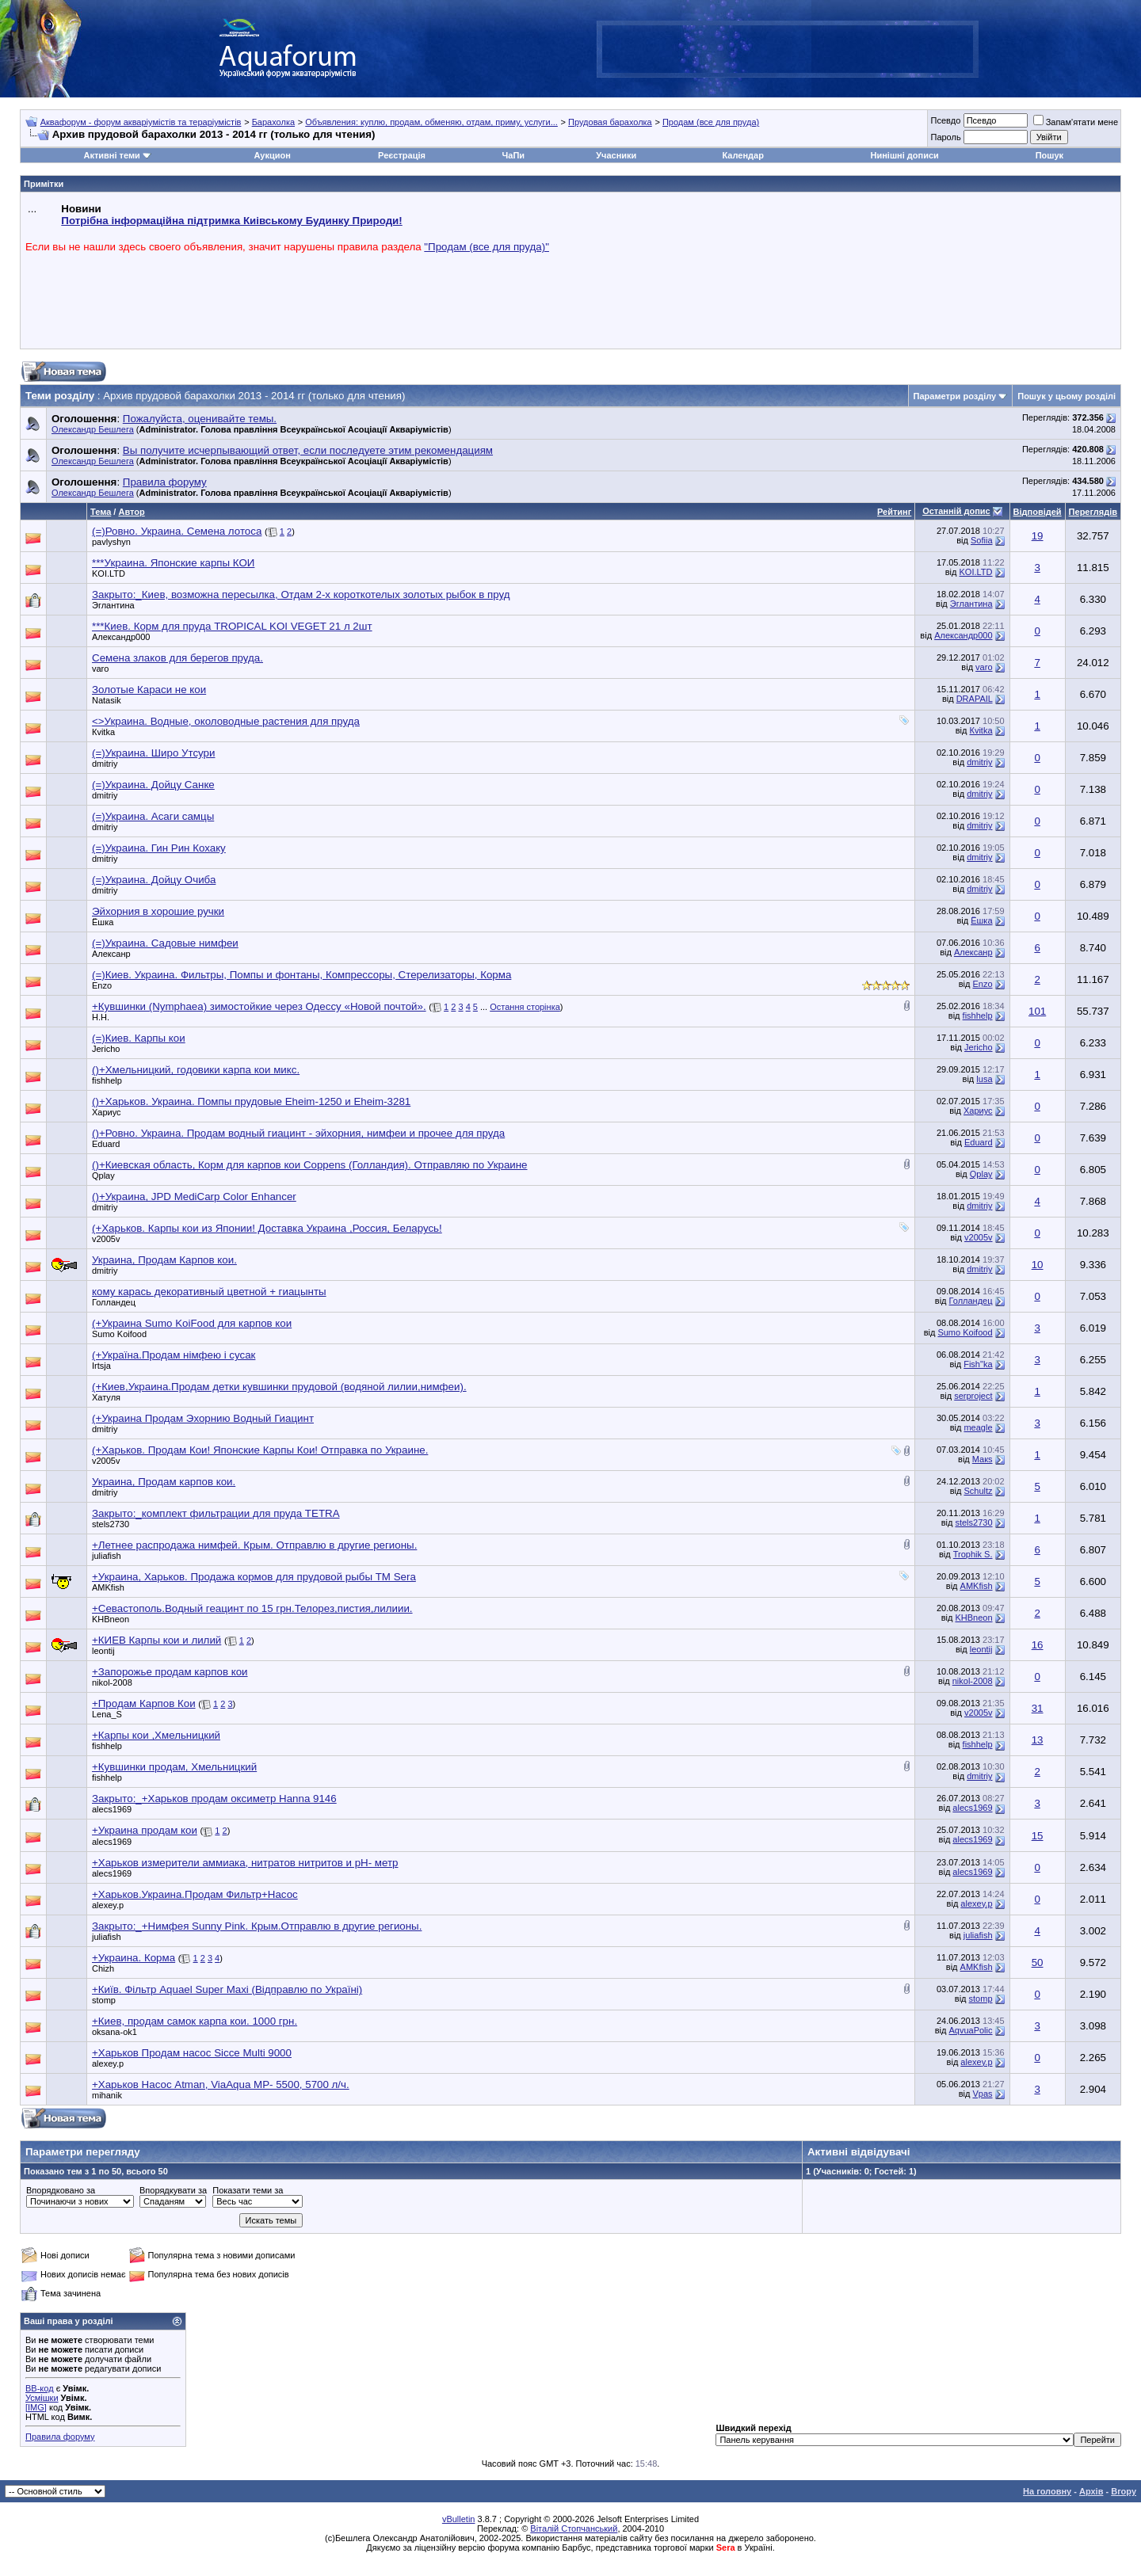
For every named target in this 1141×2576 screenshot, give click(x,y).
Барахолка (273, 122)
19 (1038, 536)
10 (1038, 1265)
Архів (1091, 2491)
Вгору (1123, 2491)
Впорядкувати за (173, 2190)
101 (1037, 1011)
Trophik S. (973, 1554)
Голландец (113, 1302)
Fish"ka (978, 1364)
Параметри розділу (955, 396)
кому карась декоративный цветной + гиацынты (209, 1292)
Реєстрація (401, 155)
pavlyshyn (111, 542)
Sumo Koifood (119, 1334)
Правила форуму (59, 2436)
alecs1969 (112, 1809)
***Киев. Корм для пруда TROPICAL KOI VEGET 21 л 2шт (232, 626)
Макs (982, 1459)
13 (1038, 1740)
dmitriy (104, 763)
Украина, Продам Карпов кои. (164, 1260)
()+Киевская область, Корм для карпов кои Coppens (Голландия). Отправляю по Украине (310, 1165)
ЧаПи (513, 155)
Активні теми (111, 155)
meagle (978, 1427)
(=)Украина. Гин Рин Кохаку (159, 848)
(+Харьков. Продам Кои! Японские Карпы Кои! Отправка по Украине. (260, 1450)
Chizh (103, 1968)
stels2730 (110, 1524)
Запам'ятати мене (1075, 122)
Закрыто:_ (301, 594)
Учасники (616, 155)
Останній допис (956, 511)
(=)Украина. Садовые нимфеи (165, 943)
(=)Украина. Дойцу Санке (153, 785)
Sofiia (982, 540)
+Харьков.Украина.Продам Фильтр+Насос (195, 1894)
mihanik (107, 2095)
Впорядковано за (60, 2190)
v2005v (106, 1239)
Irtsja (101, 1365)
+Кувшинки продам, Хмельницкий (174, 1767)
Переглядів (1093, 511)
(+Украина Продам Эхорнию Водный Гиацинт (203, 1418)
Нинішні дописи (905, 155)
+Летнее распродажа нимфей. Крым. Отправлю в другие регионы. (254, 1545)
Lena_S (107, 1714)
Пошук (1049, 155)
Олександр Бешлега (93, 429)
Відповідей (1037, 511)
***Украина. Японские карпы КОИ (173, 563)
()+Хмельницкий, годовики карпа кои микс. (196, 1070)
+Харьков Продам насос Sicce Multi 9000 (192, 2053)
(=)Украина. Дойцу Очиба (154, 880)
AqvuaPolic (970, 2030)
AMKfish (108, 1587)
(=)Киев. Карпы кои (138, 1038)
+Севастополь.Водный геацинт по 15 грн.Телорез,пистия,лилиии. (252, 1608)
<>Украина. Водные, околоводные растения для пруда (226, 721)
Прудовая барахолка (610, 122)
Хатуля (106, 1397)
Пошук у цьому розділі (1066, 396)
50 (1038, 1962)
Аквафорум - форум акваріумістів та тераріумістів (141, 122)
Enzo (102, 985)
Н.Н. (100, 1017)
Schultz (978, 1491)
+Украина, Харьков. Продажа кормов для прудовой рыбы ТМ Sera (254, 1577)
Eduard (106, 1144)
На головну (1047, 2491)
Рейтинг (894, 511)
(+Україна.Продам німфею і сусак (173, 1355)
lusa (984, 1079)
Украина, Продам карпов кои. (163, 1482)
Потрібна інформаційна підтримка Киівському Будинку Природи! (231, 221)
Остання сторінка (525, 1007)
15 (1038, 1836)
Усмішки (42, 2398)
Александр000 (121, 637)
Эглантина (113, 605)
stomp (104, 2000)
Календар (742, 155)
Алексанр (111, 953)
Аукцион (272, 155)
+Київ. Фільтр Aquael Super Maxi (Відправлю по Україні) (227, 1989)
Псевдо (945, 120)
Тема (100, 511)
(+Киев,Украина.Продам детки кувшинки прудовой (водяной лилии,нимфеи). (279, 1387)
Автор (131, 511)
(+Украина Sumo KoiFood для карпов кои (192, 1323)
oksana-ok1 (114, 2032)
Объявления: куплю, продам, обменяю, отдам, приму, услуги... (431, 122)
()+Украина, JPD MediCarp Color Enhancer (194, 1196)
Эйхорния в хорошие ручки (158, 911)
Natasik (106, 700)
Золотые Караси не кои (149, 689)
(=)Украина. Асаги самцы (153, 816)
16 (1038, 1645)
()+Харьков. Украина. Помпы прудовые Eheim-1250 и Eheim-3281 (251, 1101)
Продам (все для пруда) (710, 122)
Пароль (945, 137)
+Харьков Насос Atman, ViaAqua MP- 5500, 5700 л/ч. (220, 2084)
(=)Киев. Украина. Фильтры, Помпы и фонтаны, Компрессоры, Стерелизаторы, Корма (301, 975)
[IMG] (36, 2407)
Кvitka (103, 732)
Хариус (106, 1112)
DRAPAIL (974, 698)
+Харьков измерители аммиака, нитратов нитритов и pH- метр (245, 1863)
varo (100, 668)
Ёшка (102, 922)
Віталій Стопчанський (573, 2528)
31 (1038, 1708)
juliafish (106, 1555)
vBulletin (458, 2519)
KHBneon (110, 1619)
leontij (103, 1651)
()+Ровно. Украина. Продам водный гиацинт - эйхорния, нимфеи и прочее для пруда (298, 1133)
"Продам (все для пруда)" (486, 247)
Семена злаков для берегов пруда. (177, 658)
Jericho (106, 1049)
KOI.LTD (108, 573)
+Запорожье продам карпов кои (170, 1672)
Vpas (982, 2093)
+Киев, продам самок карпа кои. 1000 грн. (194, 2021)
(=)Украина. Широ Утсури (153, 753)
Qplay (103, 1175)
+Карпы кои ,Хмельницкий (156, 1735)
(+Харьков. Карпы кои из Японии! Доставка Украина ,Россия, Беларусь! (267, 1228)
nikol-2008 (112, 1682)
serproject (973, 1395)
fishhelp (978, 1015)
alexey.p (108, 1905)
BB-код (39, 2388)
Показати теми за (247, 2190)
